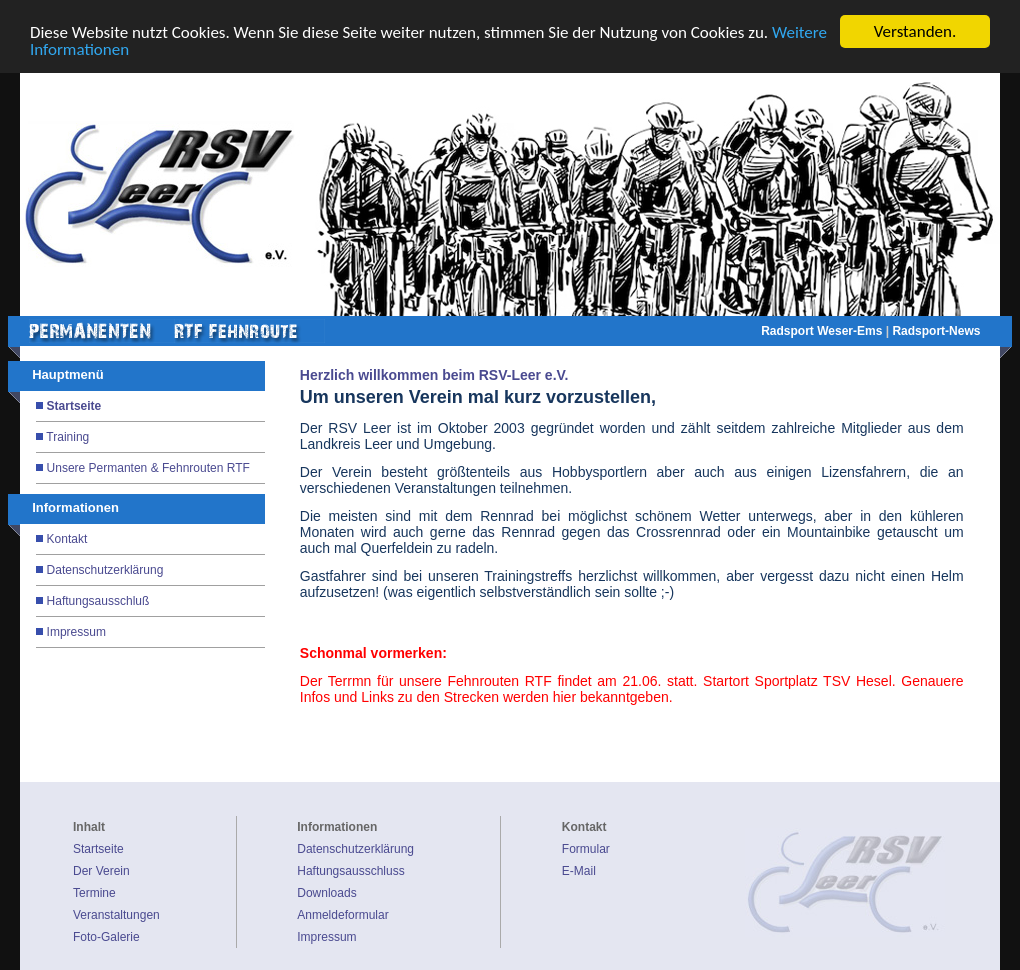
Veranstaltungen (116, 915)
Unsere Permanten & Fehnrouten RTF (148, 468)
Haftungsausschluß (98, 601)
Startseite (74, 406)
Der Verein (101, 871)
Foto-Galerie (106, 937)
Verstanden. (915, 31)
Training (67, 437)
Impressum (76, 632)
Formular (586, 849)
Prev (282, 206)
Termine (94, 893)
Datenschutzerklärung (105, 570)
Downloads (326, 893)
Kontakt (67, 539)
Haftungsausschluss (350, 871)
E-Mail (579, 871)
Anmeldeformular (342, 915)
